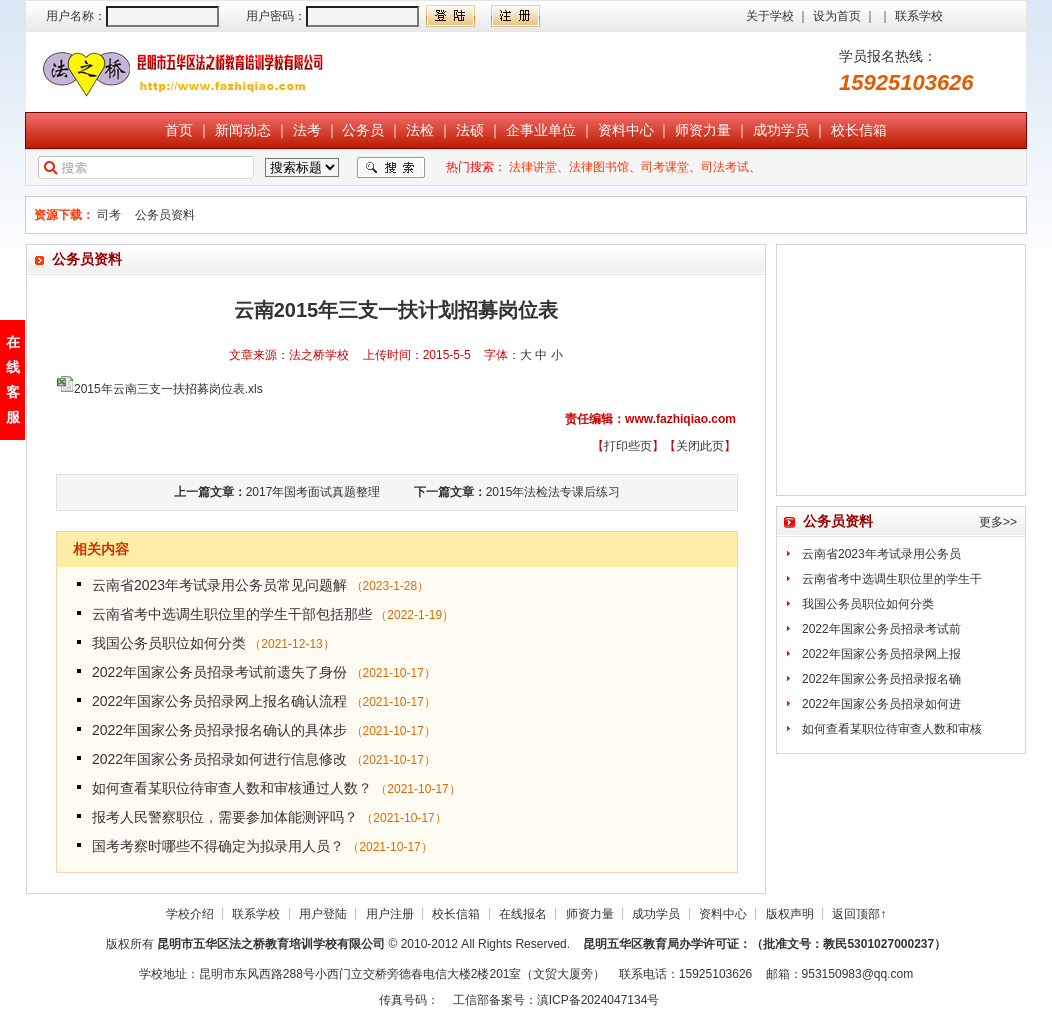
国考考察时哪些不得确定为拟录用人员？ (218, 846)
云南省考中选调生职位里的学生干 (892, 579)
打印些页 (628, 446)
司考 (109, 215)
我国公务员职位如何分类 (169, 643)
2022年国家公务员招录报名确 (881, 679)
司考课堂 (665, 167)
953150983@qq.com (858, 974)
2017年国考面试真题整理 (313, 492)
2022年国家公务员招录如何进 (881, 704)
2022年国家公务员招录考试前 (881, 629)
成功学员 (781, 130)
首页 (179, 130)
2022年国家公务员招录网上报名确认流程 (219, 701)
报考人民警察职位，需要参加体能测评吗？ (225, 817)
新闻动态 (243, 130)
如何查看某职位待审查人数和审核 (892, 729)
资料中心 (626, 130)
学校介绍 (190, 914)
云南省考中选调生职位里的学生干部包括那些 (232, 614)
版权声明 (790, 914)
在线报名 (523, 914)
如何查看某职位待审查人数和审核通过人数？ (232, 788)
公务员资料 (165, 215)
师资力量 (703, 130)
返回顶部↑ (859, 914)
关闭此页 (700, 446)
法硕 (470, 130)
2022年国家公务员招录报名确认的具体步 (219, 730)
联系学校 (919, 16)
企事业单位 (541, 130)
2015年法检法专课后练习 (553, 492)
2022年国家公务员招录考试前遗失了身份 (219, 672)
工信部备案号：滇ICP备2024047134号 (556, 1000)
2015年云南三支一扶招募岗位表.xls (168, 389)
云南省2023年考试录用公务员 (881, 554)
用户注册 (390, 914)
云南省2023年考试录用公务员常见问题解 (219, 585)
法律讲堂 (533, 167)
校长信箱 (859, 130)
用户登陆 (323, 914)
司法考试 (725, 167)
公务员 (363, 130)
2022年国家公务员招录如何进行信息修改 (219, 759)
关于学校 (770, 16)
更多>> (998, 522)
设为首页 (837, 16)
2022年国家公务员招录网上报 (881, 654)
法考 (307, 130)
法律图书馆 (599, 167)
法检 (420, 130)
